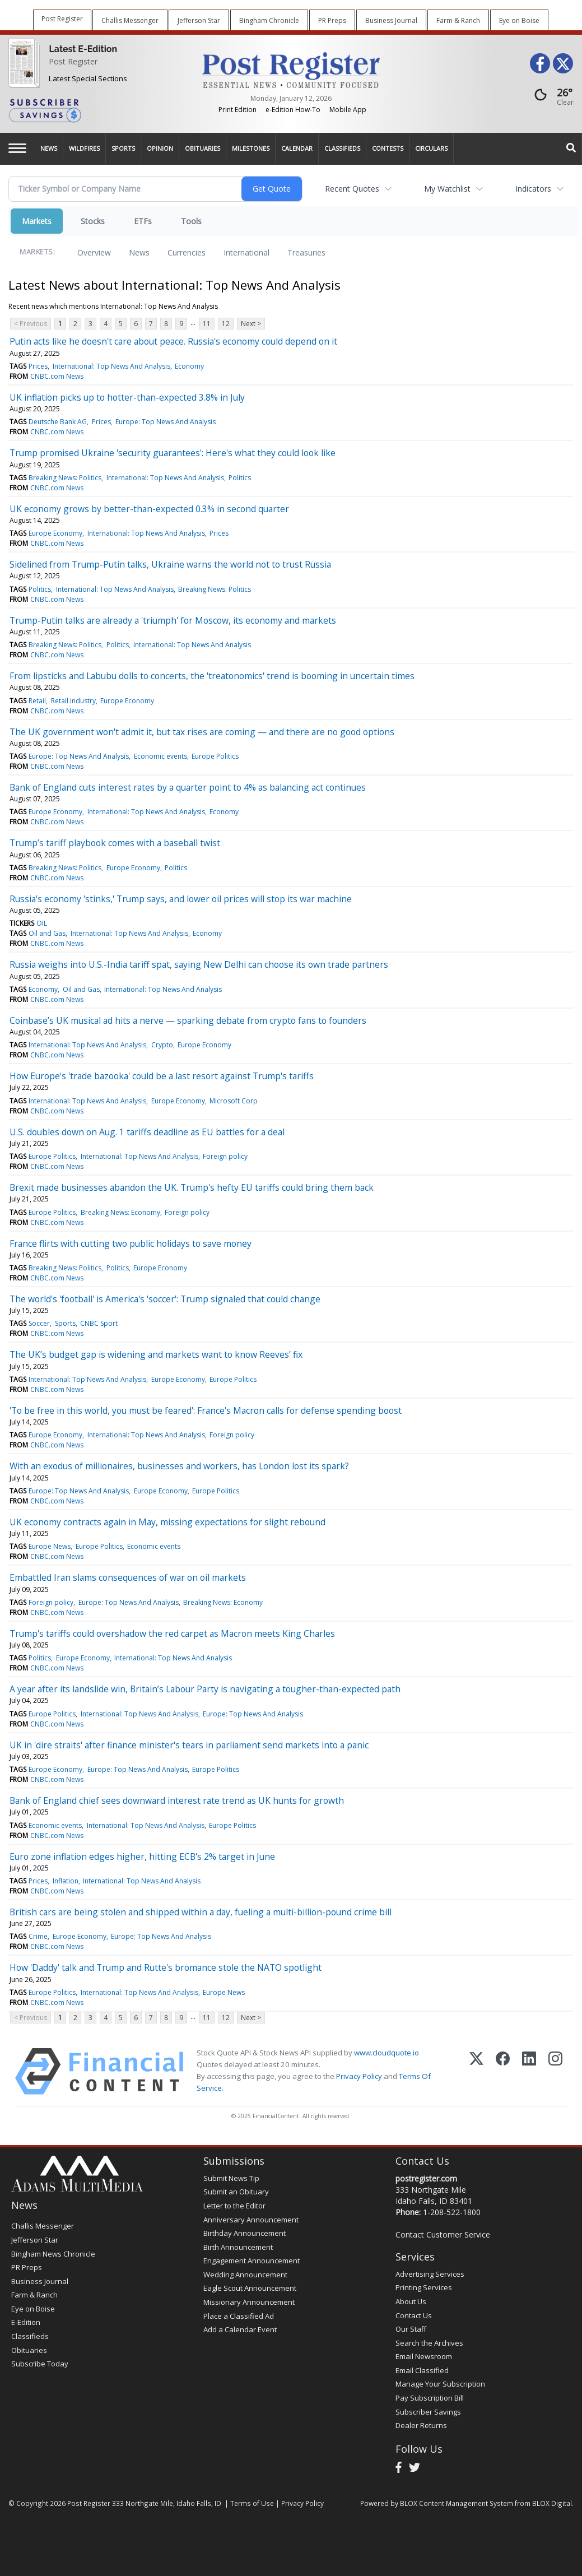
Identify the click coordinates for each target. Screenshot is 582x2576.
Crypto (162, 1045)
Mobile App (347, 109)
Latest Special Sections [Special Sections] (88, 78)
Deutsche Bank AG (58, 421)
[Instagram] (555, 2071)
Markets (37, 221)
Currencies (186, 252)
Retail (37, 701)
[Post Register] (21, 62)
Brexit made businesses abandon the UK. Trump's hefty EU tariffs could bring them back (192, 1187)
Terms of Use (252, 2503)
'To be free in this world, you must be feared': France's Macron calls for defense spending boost (206, 1410)
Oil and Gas (47, 933)
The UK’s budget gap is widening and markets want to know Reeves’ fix (156, 1354)
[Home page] (290, 69)
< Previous (30, 323)
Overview (94, 252)
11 (207, 323)
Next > (251, 323)
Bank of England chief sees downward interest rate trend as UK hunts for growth (177, 1800)
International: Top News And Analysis (111, 366)
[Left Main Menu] (17, 148)
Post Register (73, 61)
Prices (38, 366)
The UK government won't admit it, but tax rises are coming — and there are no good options (202, 732)
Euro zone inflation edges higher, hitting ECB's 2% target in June (142, 1856)
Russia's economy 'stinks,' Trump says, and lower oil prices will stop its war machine (181, 899)
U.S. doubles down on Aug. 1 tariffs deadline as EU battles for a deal (147, 1132)
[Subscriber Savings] (96, 110)
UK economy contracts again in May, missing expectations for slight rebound (167, 1522)
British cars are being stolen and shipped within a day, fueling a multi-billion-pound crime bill (201, 1912)
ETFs (143, 221)
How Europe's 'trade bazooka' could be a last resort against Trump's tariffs (162, 1076)
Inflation (65, 1881)
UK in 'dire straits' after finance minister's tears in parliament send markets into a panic (189, 1745)
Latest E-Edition (83, 49)
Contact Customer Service (442, 2234)
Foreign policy (225, 1156)
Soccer (39, 1323)
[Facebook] (502, 2071)
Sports (65, 1323)
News (139, 252)
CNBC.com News (56, 376)
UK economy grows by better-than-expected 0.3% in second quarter (149, 509)
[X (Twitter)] (476, 2071)
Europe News (50, 1546)
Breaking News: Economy (120, 1212)
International (246, 252)
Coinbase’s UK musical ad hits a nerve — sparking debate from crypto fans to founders (188, 1020)
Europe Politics (215, 756)
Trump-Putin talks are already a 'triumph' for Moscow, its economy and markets (173, 620)
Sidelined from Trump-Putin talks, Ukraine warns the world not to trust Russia (170, 564)
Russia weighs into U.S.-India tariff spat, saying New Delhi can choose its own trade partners (199, 964)
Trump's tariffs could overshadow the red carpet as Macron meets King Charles (172, 1633)
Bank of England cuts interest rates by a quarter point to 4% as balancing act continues (188, 787)
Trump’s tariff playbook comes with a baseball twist (115, 843)
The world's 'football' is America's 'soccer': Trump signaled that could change (165, 1299)
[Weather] (551, 97)
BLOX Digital (552, 2503)
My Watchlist (447, 188)
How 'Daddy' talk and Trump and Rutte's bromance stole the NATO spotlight (166, 1967)
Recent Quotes (352, 188)
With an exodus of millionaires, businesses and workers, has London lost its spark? (179, 1466)
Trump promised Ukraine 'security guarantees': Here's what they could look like (173, 453)
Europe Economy (55, 533)
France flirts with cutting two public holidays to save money (131, 1243)
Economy (189, 366)
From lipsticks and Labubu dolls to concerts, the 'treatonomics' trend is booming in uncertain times (212, 676)
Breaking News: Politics (65, 477)
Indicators (533, 188)
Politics (240, 477)
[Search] (571, 148)
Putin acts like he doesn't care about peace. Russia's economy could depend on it (173, 341)
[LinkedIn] (529, 2071)
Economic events (160, 756)
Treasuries (306, 252)
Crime (38, 1936)
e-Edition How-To (293, 109)
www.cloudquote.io (386, 2053)
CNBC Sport (99, 1323)
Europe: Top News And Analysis (165, 421)
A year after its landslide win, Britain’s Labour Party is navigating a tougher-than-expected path (205, 1689)
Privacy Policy (359, 2076)
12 (226, 323)
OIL (41, 923)
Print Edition (237, 109)
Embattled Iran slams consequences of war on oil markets (128, 1577)
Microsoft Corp (233, 1101)
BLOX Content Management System (456, 2503)
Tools (191, 221)
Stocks (93, 221)
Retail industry (73, 701)
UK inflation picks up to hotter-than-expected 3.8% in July (127, 397)
